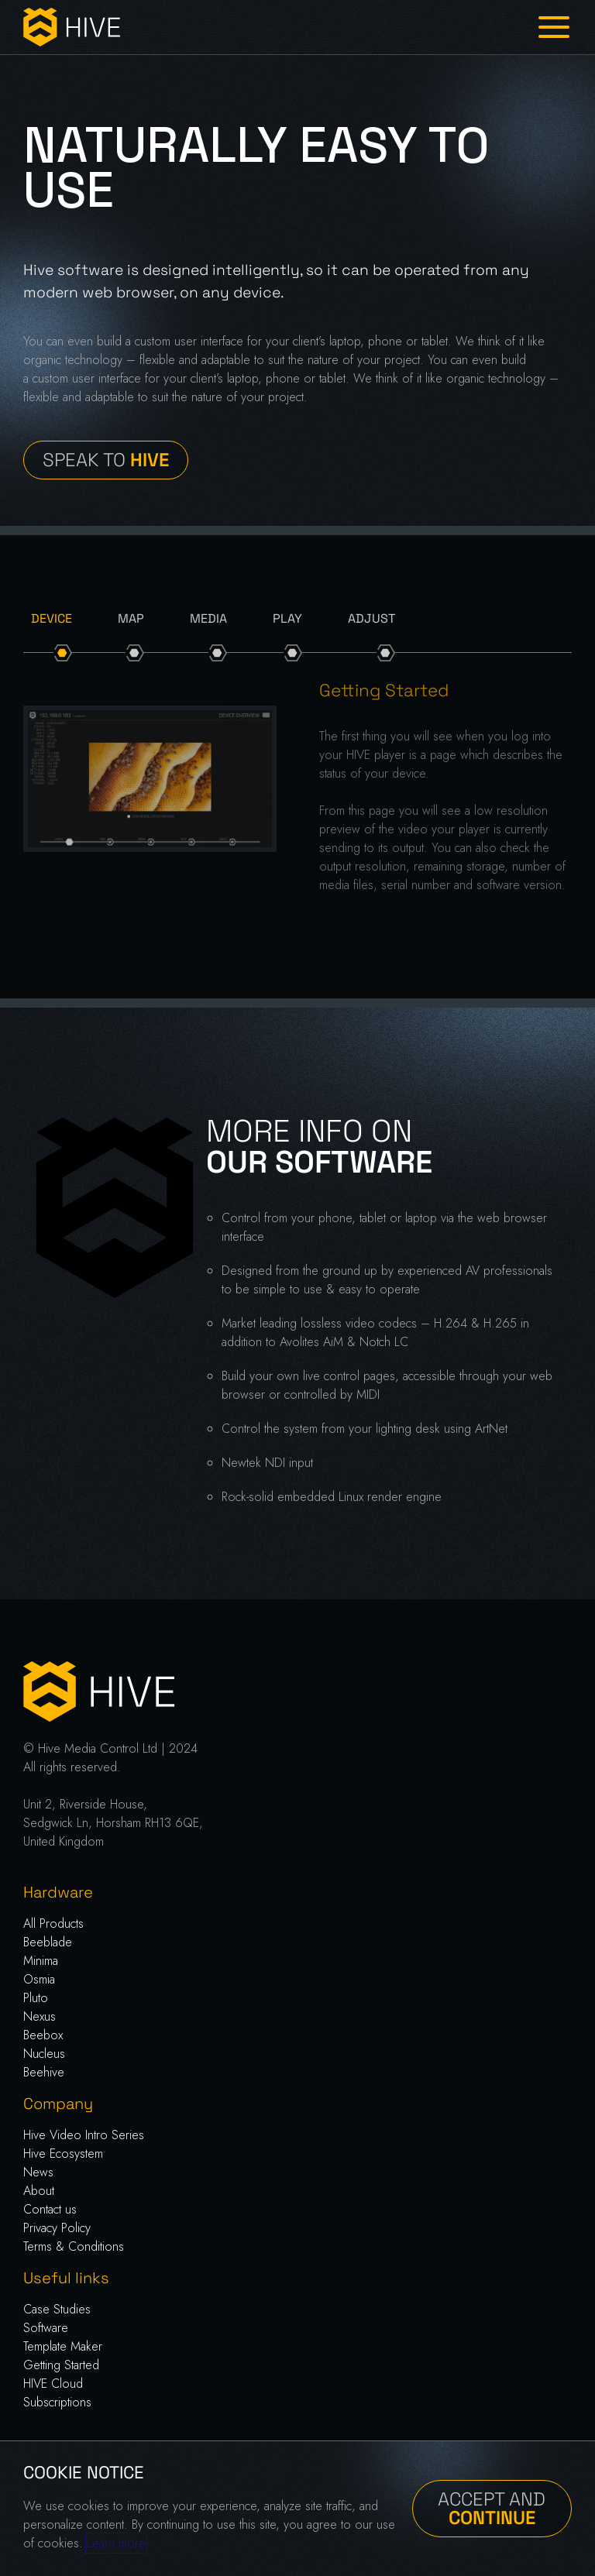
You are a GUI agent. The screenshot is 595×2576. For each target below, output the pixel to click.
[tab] (51, 619)
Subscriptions (57, 2402)
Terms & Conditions (73, 2246)
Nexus (39, 2016)
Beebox (43, 2035)
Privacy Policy (57, 2228)
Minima (40, 1961)
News (38, 2172)
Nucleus (44, 2054)
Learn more (116, 2543)
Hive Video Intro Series (83, 2135)
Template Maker (62, 2346)
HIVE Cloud (53, 2383)
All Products (53, 1923)
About (38, 2191)
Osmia (39, 1979)
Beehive (43, 2072)
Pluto (35, 1998)
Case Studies (57, 2309)
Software (45, 2328)
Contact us (50, 2209)
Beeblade (47, 1942)
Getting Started (61, 2365)
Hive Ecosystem (63, 2153)
